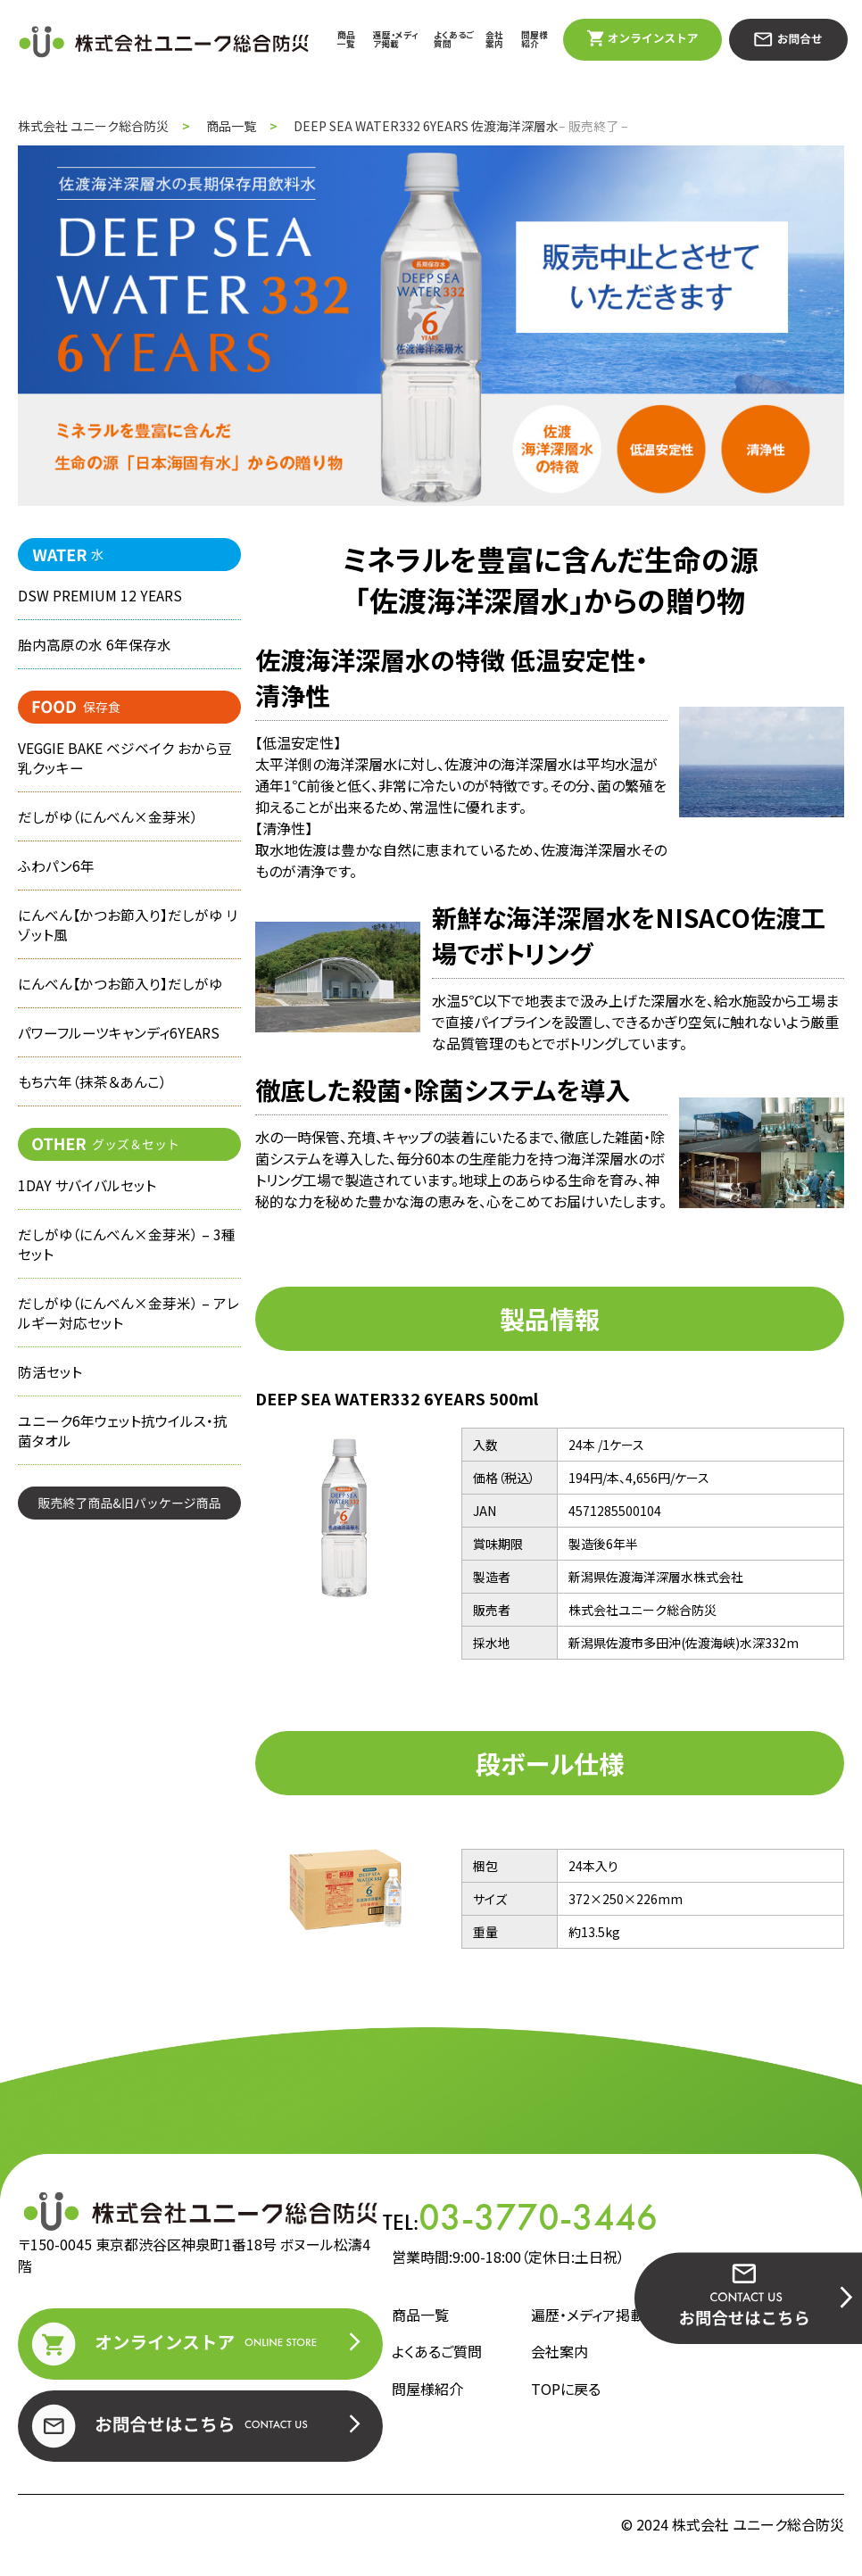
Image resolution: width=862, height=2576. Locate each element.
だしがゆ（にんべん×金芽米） (108, 824)
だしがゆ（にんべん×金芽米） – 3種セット (127, 1267)
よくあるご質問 (454, 39)
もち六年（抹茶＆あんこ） (92, 1100)
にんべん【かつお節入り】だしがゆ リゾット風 (127, 936)
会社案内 (494, 39)
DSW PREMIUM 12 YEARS (100, 596)
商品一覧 (346, 39)
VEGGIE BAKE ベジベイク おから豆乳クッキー (125, 762)
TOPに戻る (566, 2388)
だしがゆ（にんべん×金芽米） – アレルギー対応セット (128, 1339)
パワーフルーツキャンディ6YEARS (119, 1049)
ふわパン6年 (56, 875)
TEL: (520, 2217)
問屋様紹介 (534, 39)
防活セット (50, 1401)
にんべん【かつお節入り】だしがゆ (119, 998)
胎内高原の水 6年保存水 (94, 647)
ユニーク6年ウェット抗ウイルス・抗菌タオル (123, 1462)
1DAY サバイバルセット (87, 1205)
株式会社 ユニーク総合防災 (93, 126)
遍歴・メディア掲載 (396, 39)
